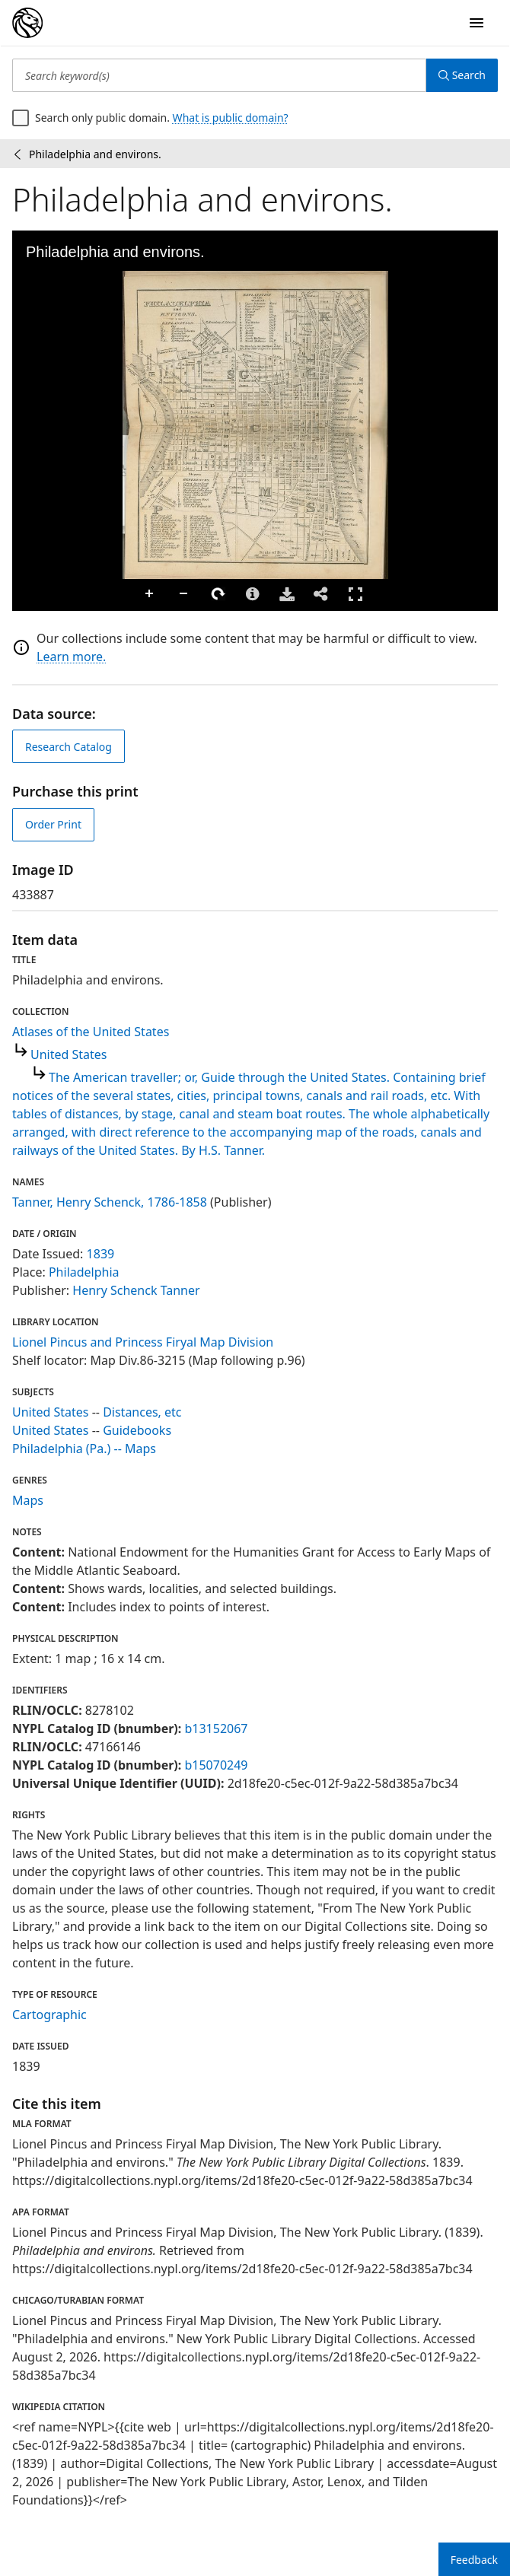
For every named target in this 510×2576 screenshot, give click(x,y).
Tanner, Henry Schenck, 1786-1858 (109, 1202)
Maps (27, 1500)
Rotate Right (218, 594)
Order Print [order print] (53, 824)
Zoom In (150, 594)
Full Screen (355, 594)
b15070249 (215, 1765)
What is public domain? (230, 117)
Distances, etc (142, 1412)
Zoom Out (184, 594)
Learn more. (71, 656)
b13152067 (215, 1728)
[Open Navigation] (476, 23)
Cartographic (49, 2014)
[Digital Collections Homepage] (27, 23)
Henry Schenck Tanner (135, 1290)
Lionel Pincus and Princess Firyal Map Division (142, 1342)
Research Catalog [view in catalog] (68, 746)
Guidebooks (137, 1430)
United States (68, 1054)
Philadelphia (84, 1272)
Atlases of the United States (90, 1031)
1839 (101, 1253)
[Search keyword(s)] (219, 75)
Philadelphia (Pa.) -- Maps (84, 1448)
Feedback (474, 2559)
